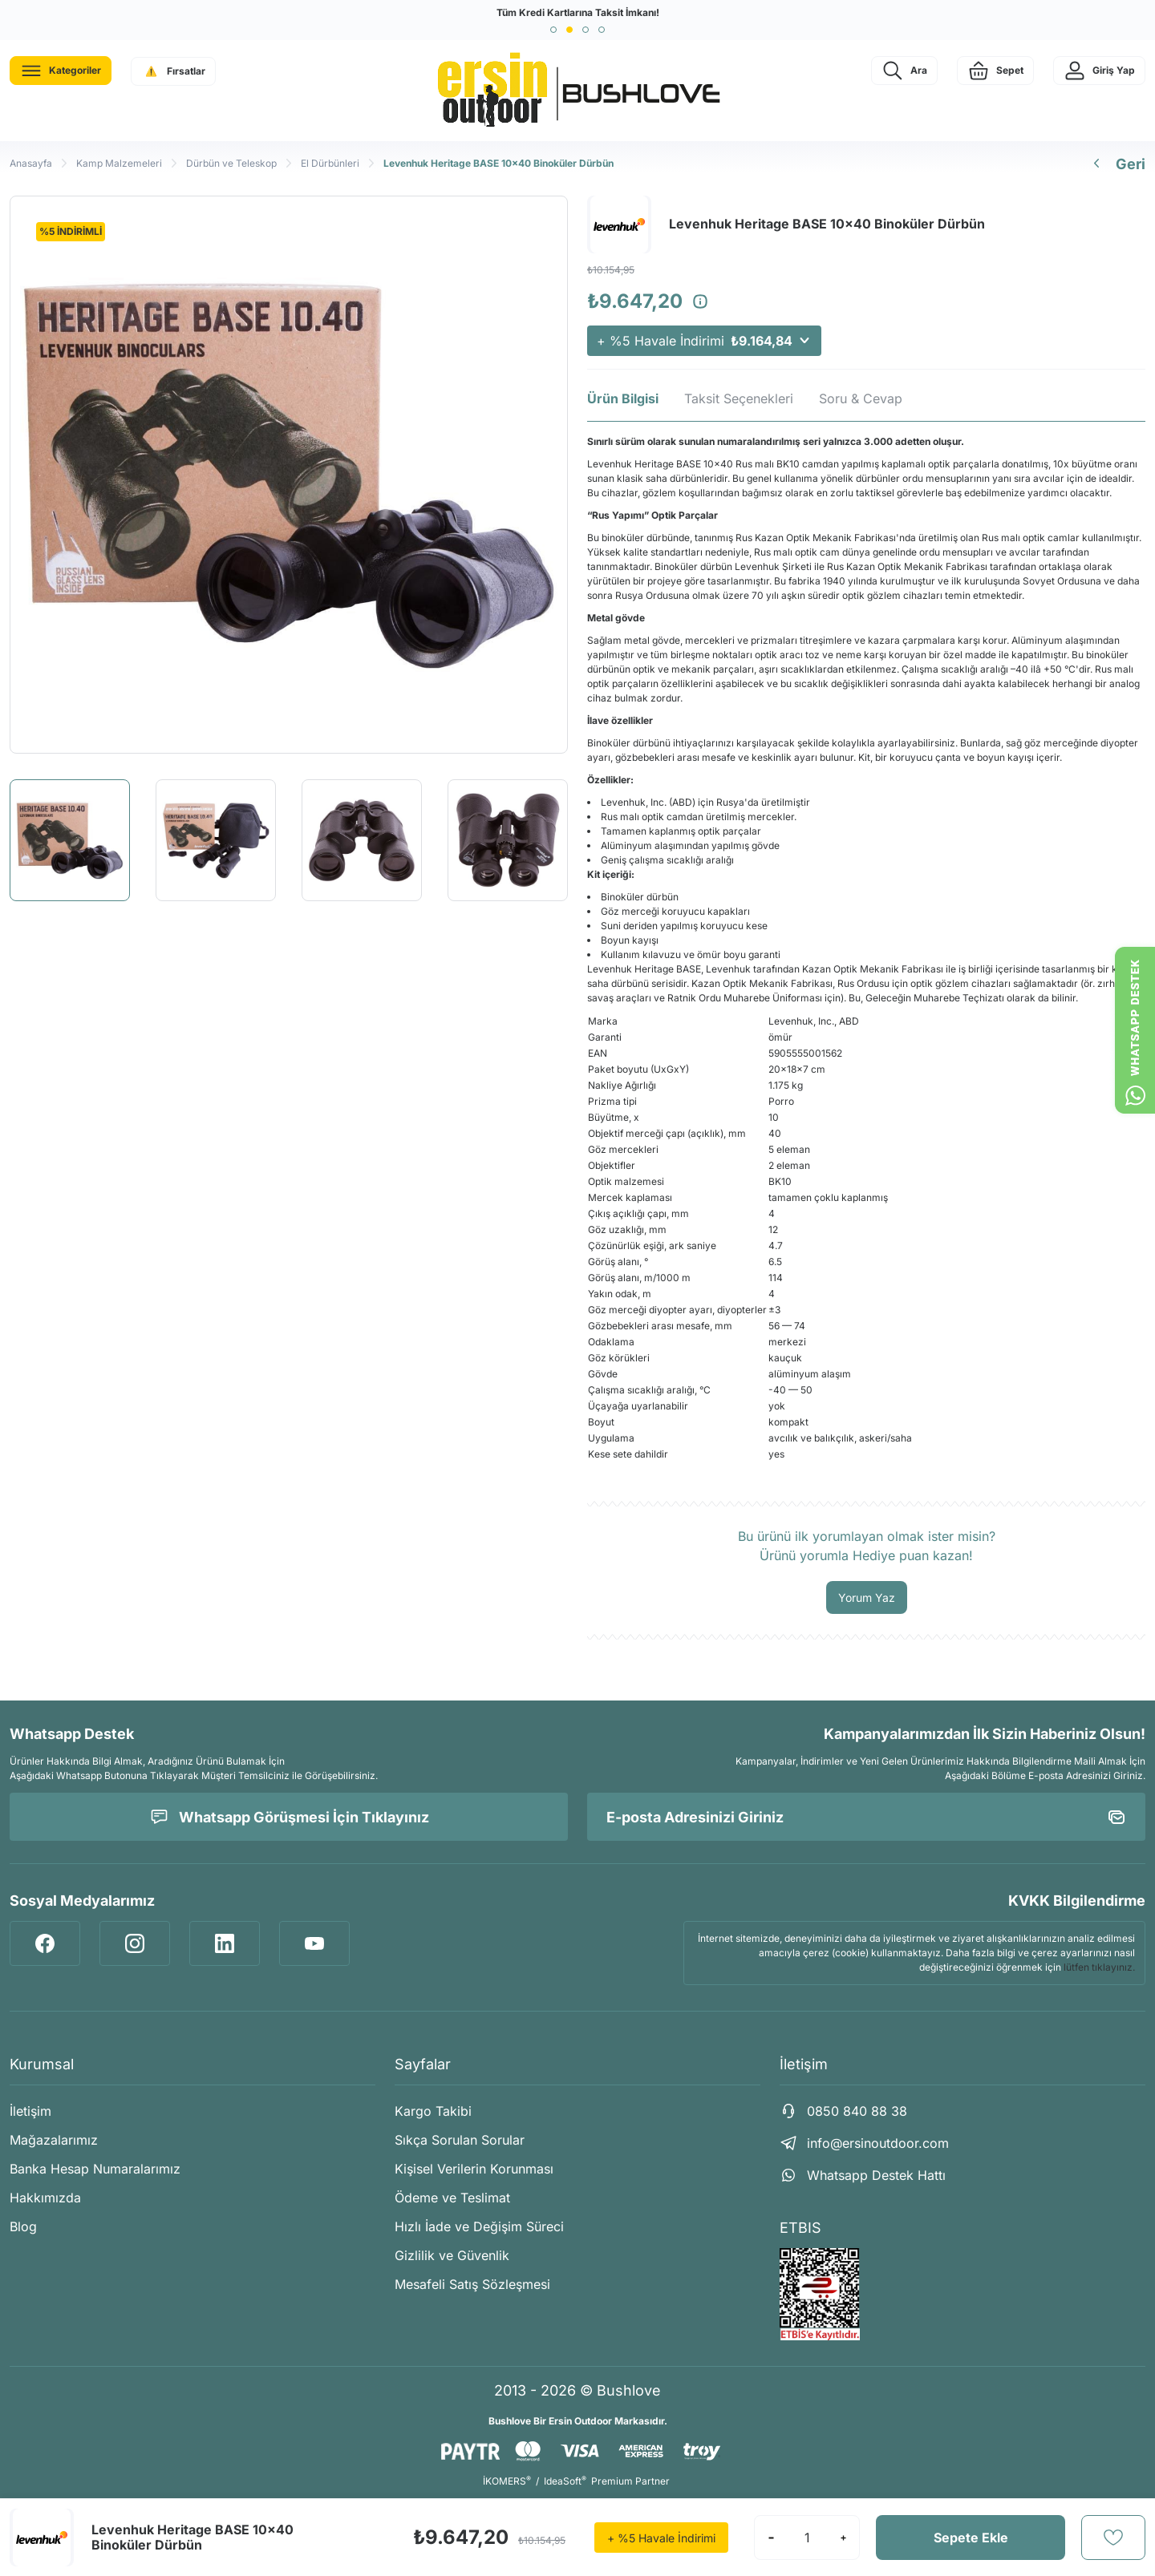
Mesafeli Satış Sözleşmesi (472, 2284)
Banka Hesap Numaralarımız (95, 2169)
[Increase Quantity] (843, 2537)
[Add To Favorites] (1113, 2537)
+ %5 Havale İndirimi (704, 340)
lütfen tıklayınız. (1099, 1967)
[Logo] (577, 90)
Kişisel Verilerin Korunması (474, 2169)
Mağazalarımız (54, 2140)
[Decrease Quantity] (771, 2537)
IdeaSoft (565, 2481)
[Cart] (995, 70)
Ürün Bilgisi (623, 398)
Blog (23, 2226)
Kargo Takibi (433, 2111)
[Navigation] (60, 70)
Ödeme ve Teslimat (452, 2198)
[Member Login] (1099, 70)
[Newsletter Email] (866, 1817)
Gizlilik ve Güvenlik (452, 2255)
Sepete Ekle (971, 2537)
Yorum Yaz (866, 1597)
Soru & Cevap (860, 398)
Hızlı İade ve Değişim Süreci (479, 2226)
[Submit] (1116, 1817)
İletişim (30, 2111)
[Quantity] (807, 2537)
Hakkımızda (45, 2198)
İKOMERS (507, 2481)
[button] (553, 29)
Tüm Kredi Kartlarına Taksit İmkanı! (577, 12)
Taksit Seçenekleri (738, 398)
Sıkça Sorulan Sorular (460, 2140)
